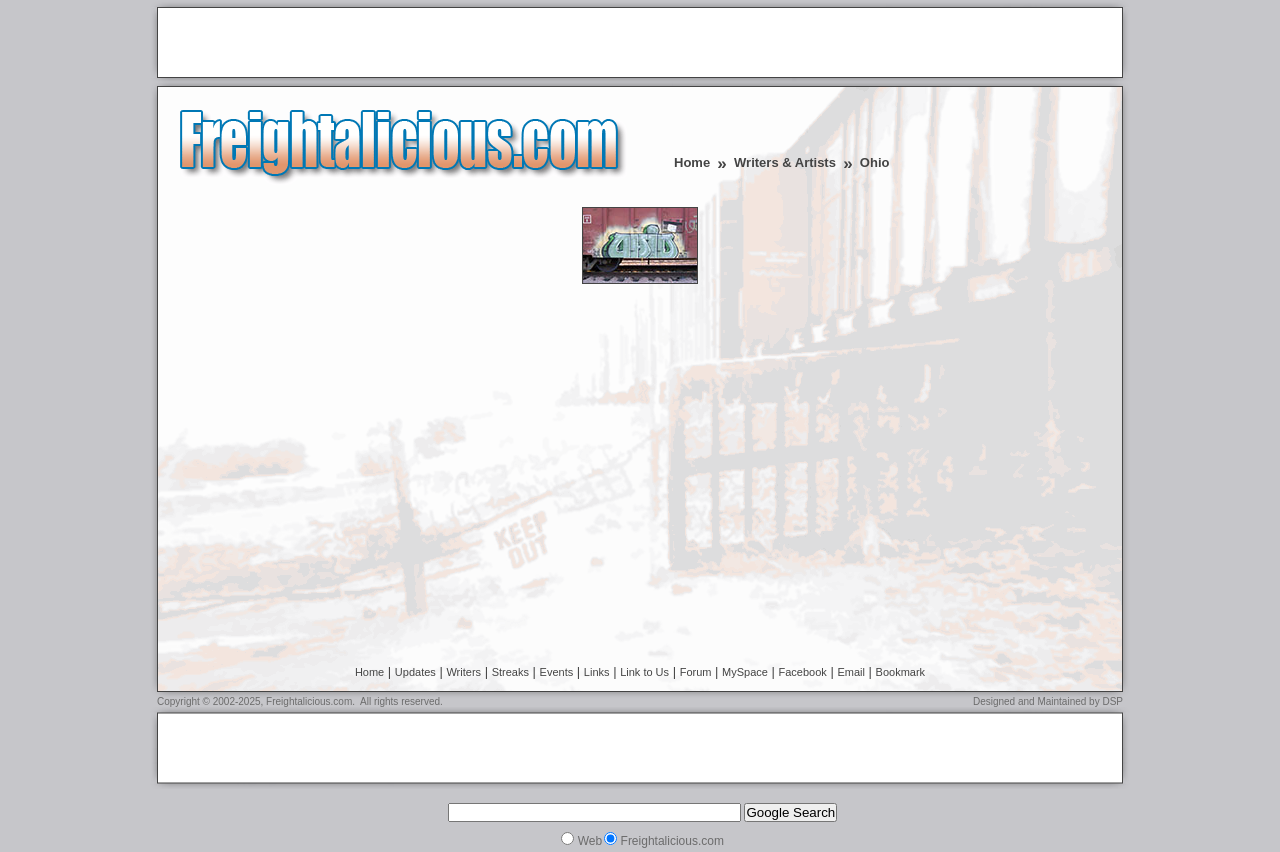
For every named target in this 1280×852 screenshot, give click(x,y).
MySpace (745, 672)
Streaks (510, 672)
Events (557, 672)
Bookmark (901, 672)
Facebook (803, 672)
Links (597, 672)
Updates (415, 672)
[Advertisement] (399, 44)
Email (851, 672)
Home (692, 162)
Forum (696, 672)
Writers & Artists (785, 162)
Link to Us (644, 672)
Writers (463, 672)
